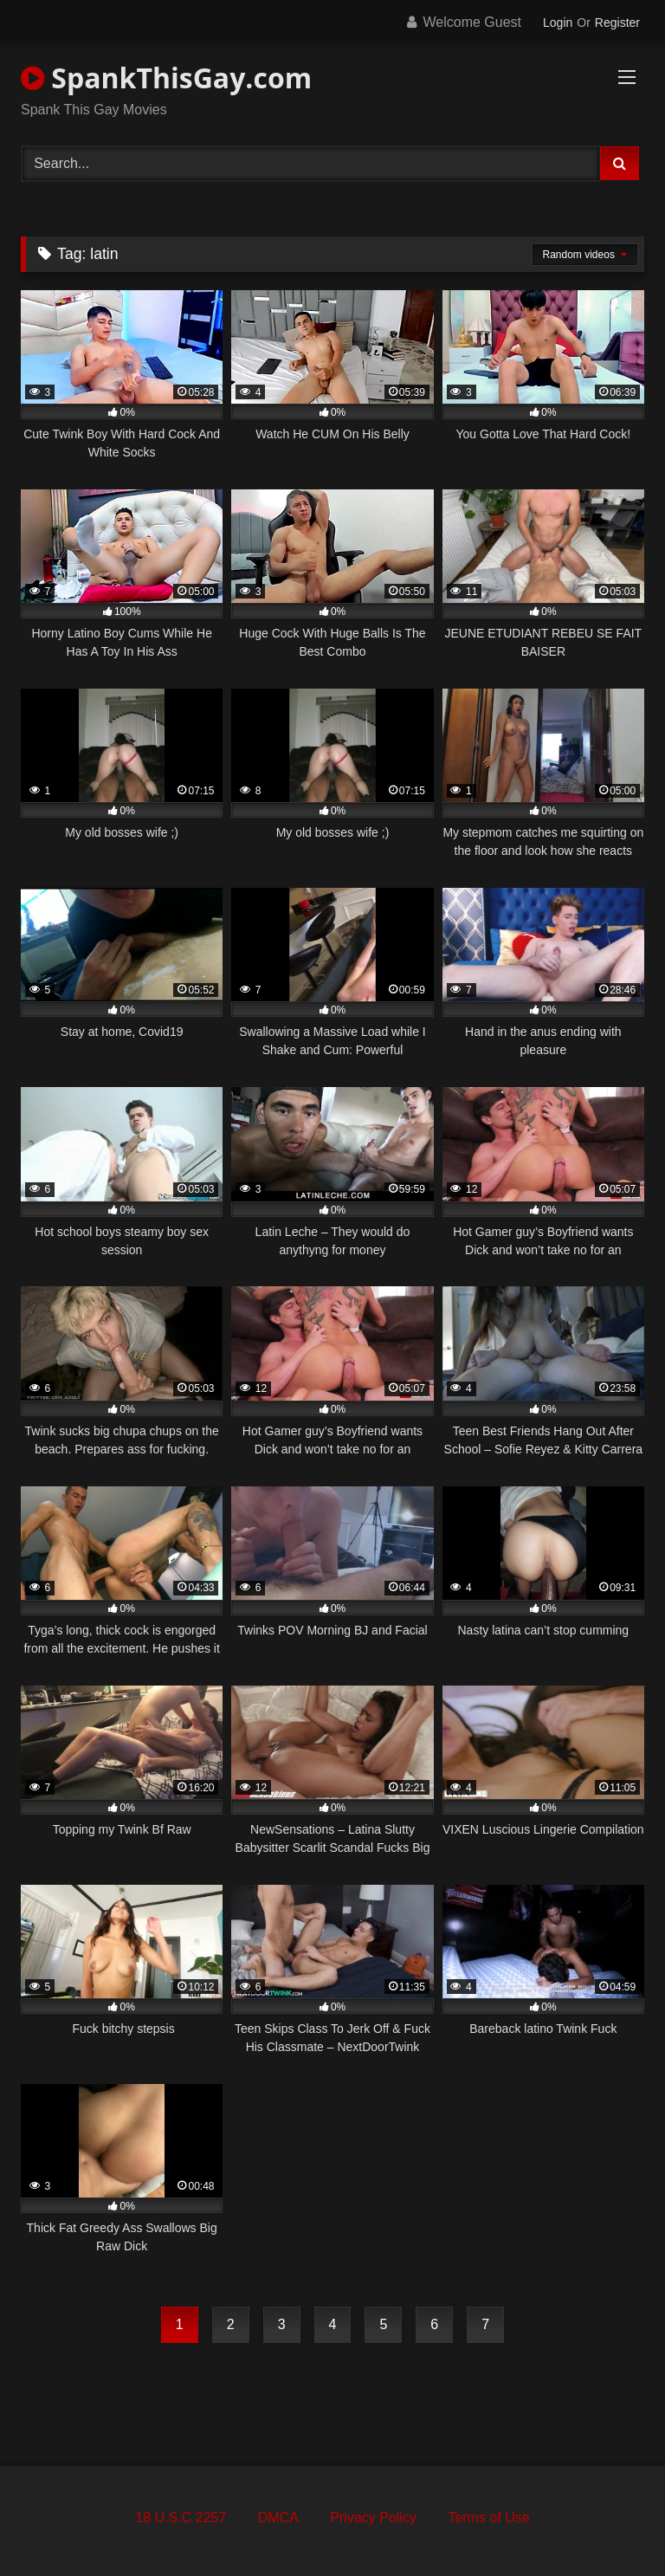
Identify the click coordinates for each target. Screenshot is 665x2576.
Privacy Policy (373, 2517)
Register (617, 22)
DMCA (278, 2517)
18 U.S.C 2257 (180, 2517)
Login (557, 22)
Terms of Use (488, 2517)
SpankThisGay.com (166, 77)
